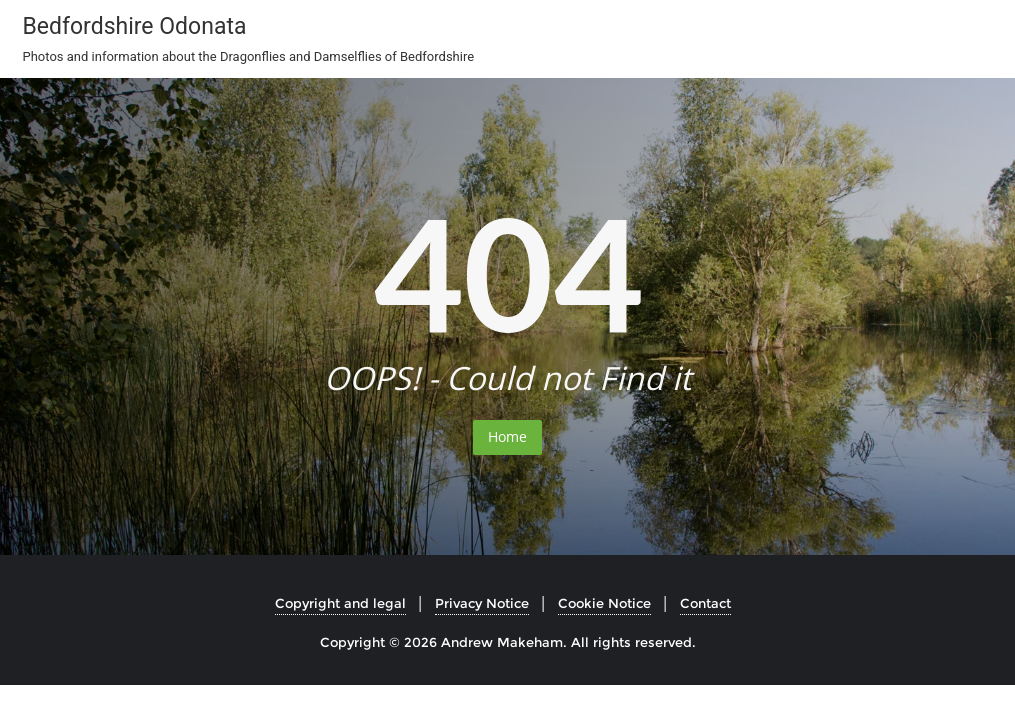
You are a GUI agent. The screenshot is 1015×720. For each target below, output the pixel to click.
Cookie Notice (604, 603)
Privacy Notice (482, 603)
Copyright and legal (340, 603)
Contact (705, 603)
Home (507, 436)
